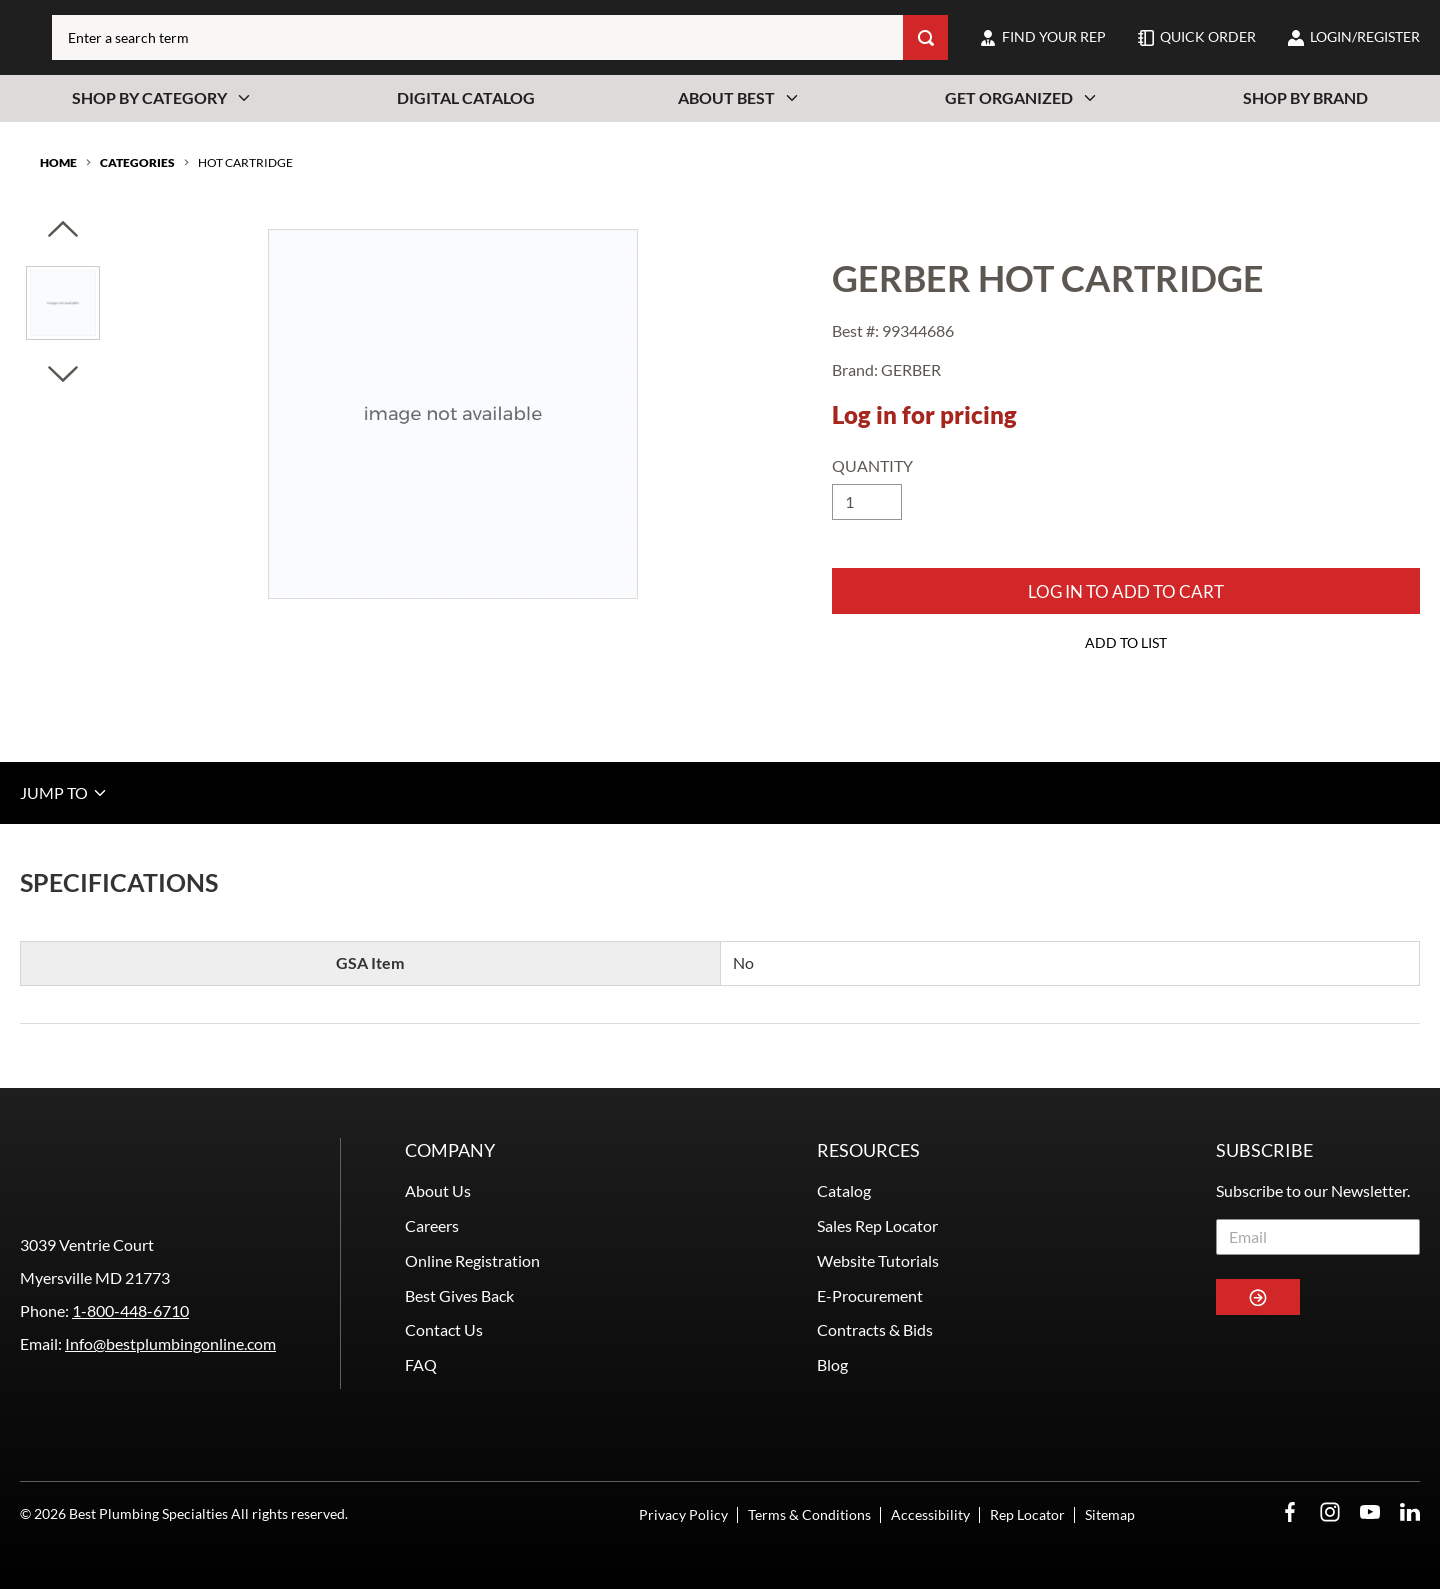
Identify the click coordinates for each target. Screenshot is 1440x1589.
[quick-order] (1197, 37)
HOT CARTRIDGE (245, 162)
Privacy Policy (683, 1514)
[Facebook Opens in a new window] (1290, 1512)
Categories (137, 162)
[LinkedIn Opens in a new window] (1410, 1512)
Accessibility (930, 1514)
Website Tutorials (878, 1260)
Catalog (844, 1190)
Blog (832, 1364)
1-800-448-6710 (130, 1310)
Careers (432, 1225)
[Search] (925, 37)
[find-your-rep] (1043, 37)
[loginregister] (1354, 37)
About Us (438, 1190)
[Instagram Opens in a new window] (1330, 1512)
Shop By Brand (1305, 97)
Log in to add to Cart (1126, 591)
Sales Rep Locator (877, 1225)
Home (58, 162)
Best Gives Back (459, 1295)
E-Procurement (870, 1295)
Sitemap (1110, 1514)
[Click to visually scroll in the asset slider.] (63, 230)
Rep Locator (1027, 1514)
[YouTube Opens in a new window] (1370, 1512)
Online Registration (472, 1260)
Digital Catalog (466, 97)
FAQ (421, 1364)
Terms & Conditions (809, 1514)
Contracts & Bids (875, 1329)
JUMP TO (64, 792)
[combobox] (477, 37)
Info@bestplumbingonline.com (170, 1343)
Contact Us (444, 1329)
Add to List (1126, 642)
